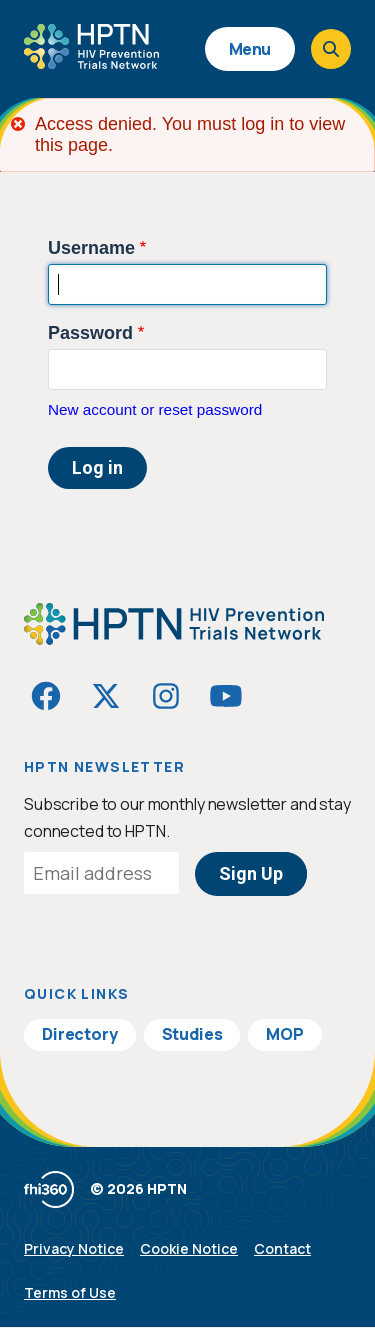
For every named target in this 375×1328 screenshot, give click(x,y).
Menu (250, 49)
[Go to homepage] (91, 62)
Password (90, 333)
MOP (285, 1034)
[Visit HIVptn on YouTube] (226, 696)
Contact (282, 1248)
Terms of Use (70, 1292)
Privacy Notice (74, 1248)
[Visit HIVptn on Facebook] (46, 696)
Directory (80, 1034)
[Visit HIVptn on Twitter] (106, 696)
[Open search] (331, 49)
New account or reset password (155, 409)
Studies (192, 1034)
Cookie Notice (189, 1248)
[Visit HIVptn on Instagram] (166, 696)
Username (91, 248)
